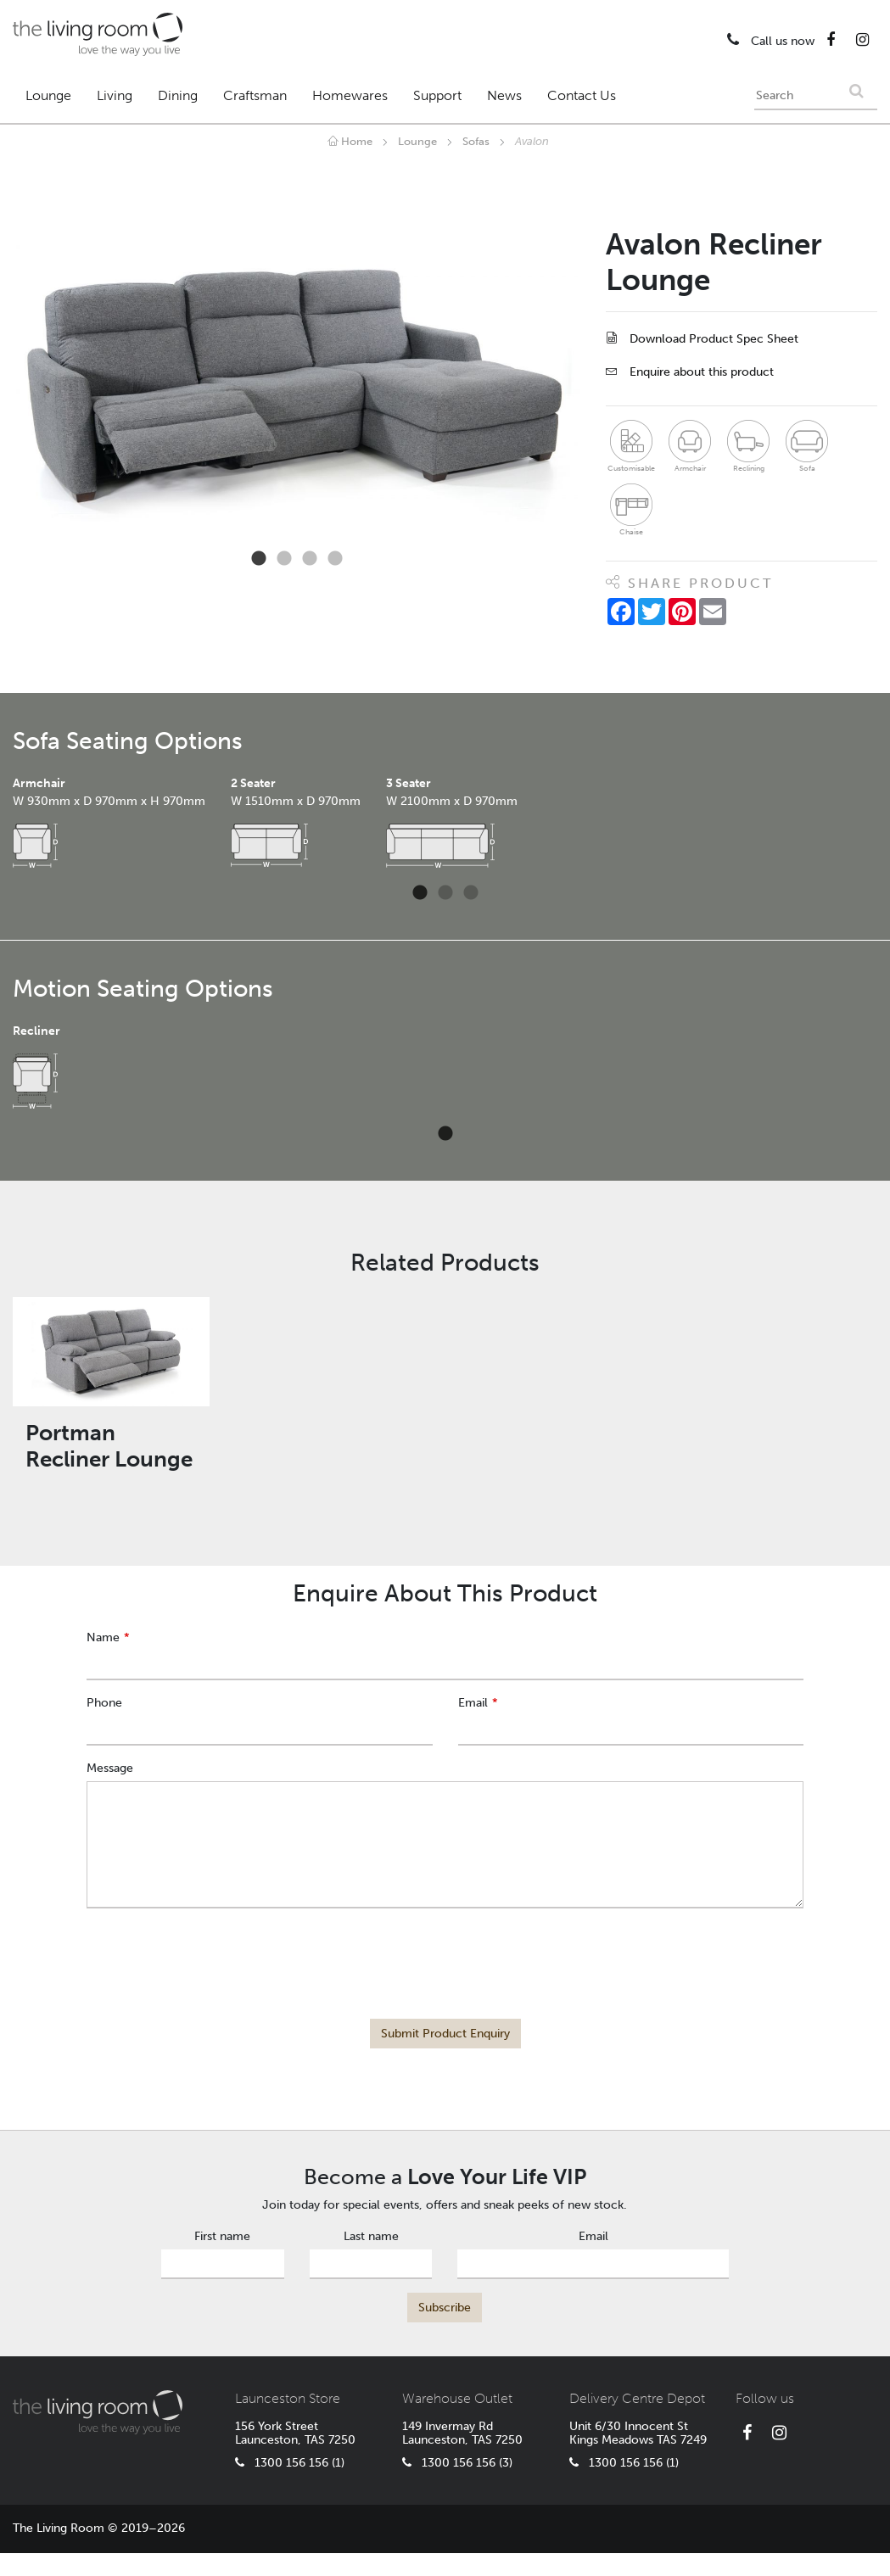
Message (110, 1768)
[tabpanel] (297, 386)
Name (103, 1637)
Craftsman (255, 95)
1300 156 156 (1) (289, 2463)
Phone (104, 1703)
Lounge (48, 95)
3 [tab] (309, 558)
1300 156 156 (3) (457, 2463)
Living (114, 95)
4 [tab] (335, 558)
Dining (178, 95)
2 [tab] (284, 558)
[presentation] (445, 1955)
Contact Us (581, 95)
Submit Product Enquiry (445, 2033)
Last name (371, 2236)
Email (473, 1703)
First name (222, 2236)
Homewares (350, 95)
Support (437, 95)
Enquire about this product (690, 372)
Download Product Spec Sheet (702, 339)
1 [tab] (258, 558)
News (504, 95)
